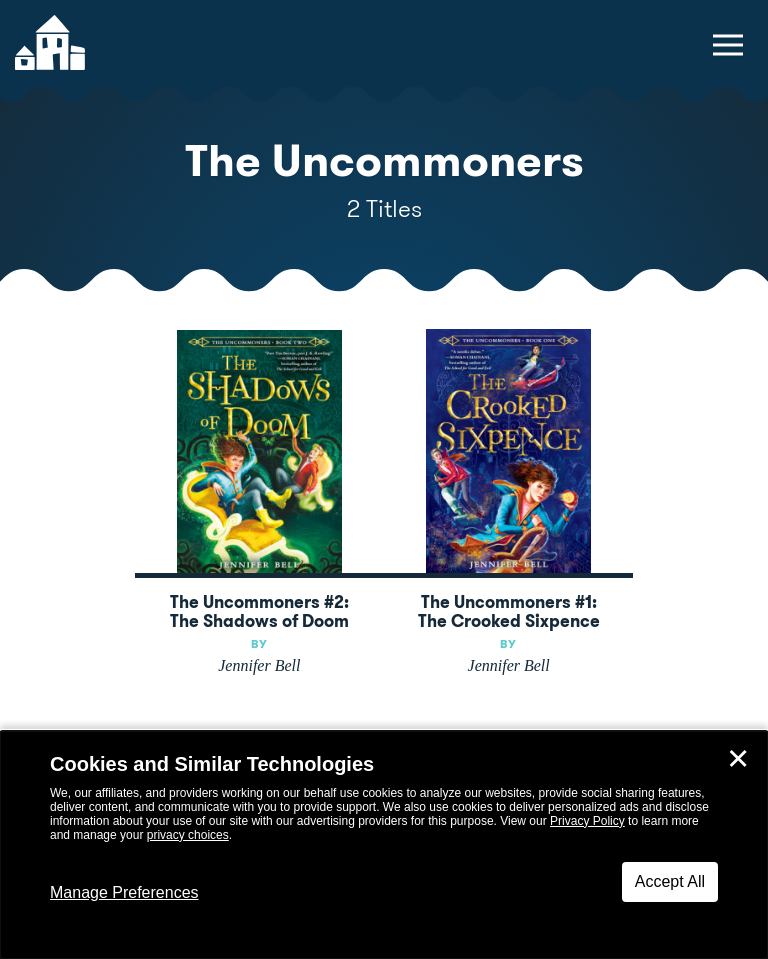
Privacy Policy (587, 821)
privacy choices (188, 835)
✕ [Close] (738, 759)
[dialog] (384, 845)
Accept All (670, 881)
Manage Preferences (124, 892)
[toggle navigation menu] (728, 45)
